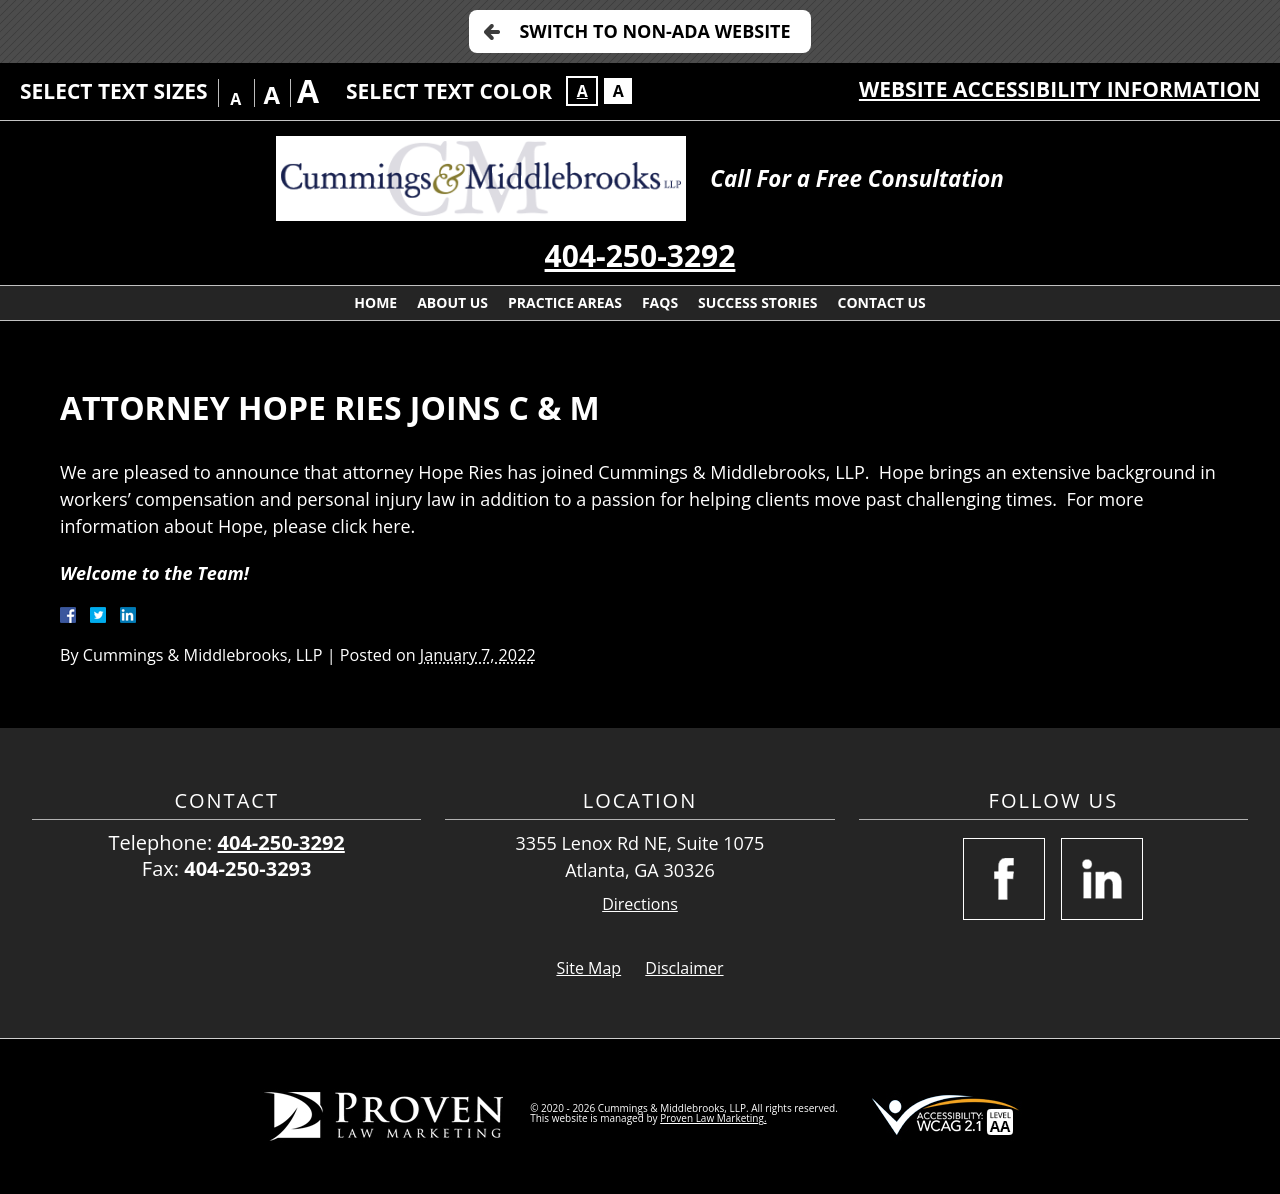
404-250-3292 (640, 255)
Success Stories (757, 302)
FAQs (660, 302)
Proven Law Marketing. (713, 1118)
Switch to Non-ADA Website (654, 31)
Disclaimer (684, 968)
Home (375, 302)
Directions (640, 904)
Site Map (588, 968)
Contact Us (882, 302)
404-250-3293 (247, 868)
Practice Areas (565, 302)
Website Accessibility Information (1059, 89)
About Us (452, 302)
